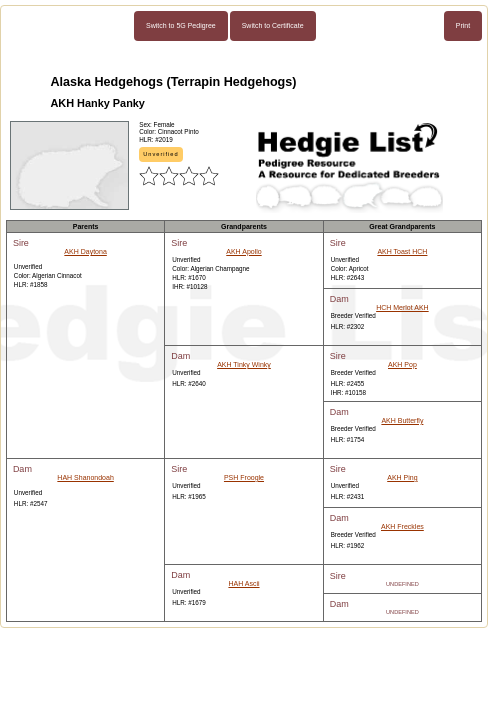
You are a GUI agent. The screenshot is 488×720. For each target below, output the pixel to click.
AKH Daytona (85, 251)
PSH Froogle (244, 477)
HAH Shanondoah (85, 477)
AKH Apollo (243, 251)
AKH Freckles (402, 526)
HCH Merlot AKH (402, 307)
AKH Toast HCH (402, 251)
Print (463, 25)
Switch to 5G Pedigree (181, 25)
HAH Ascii (243, 583)
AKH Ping (402, 477)
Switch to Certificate (273, 25)
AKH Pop (402, 364)
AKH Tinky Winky (244, 364)
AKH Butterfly (402, 420)
